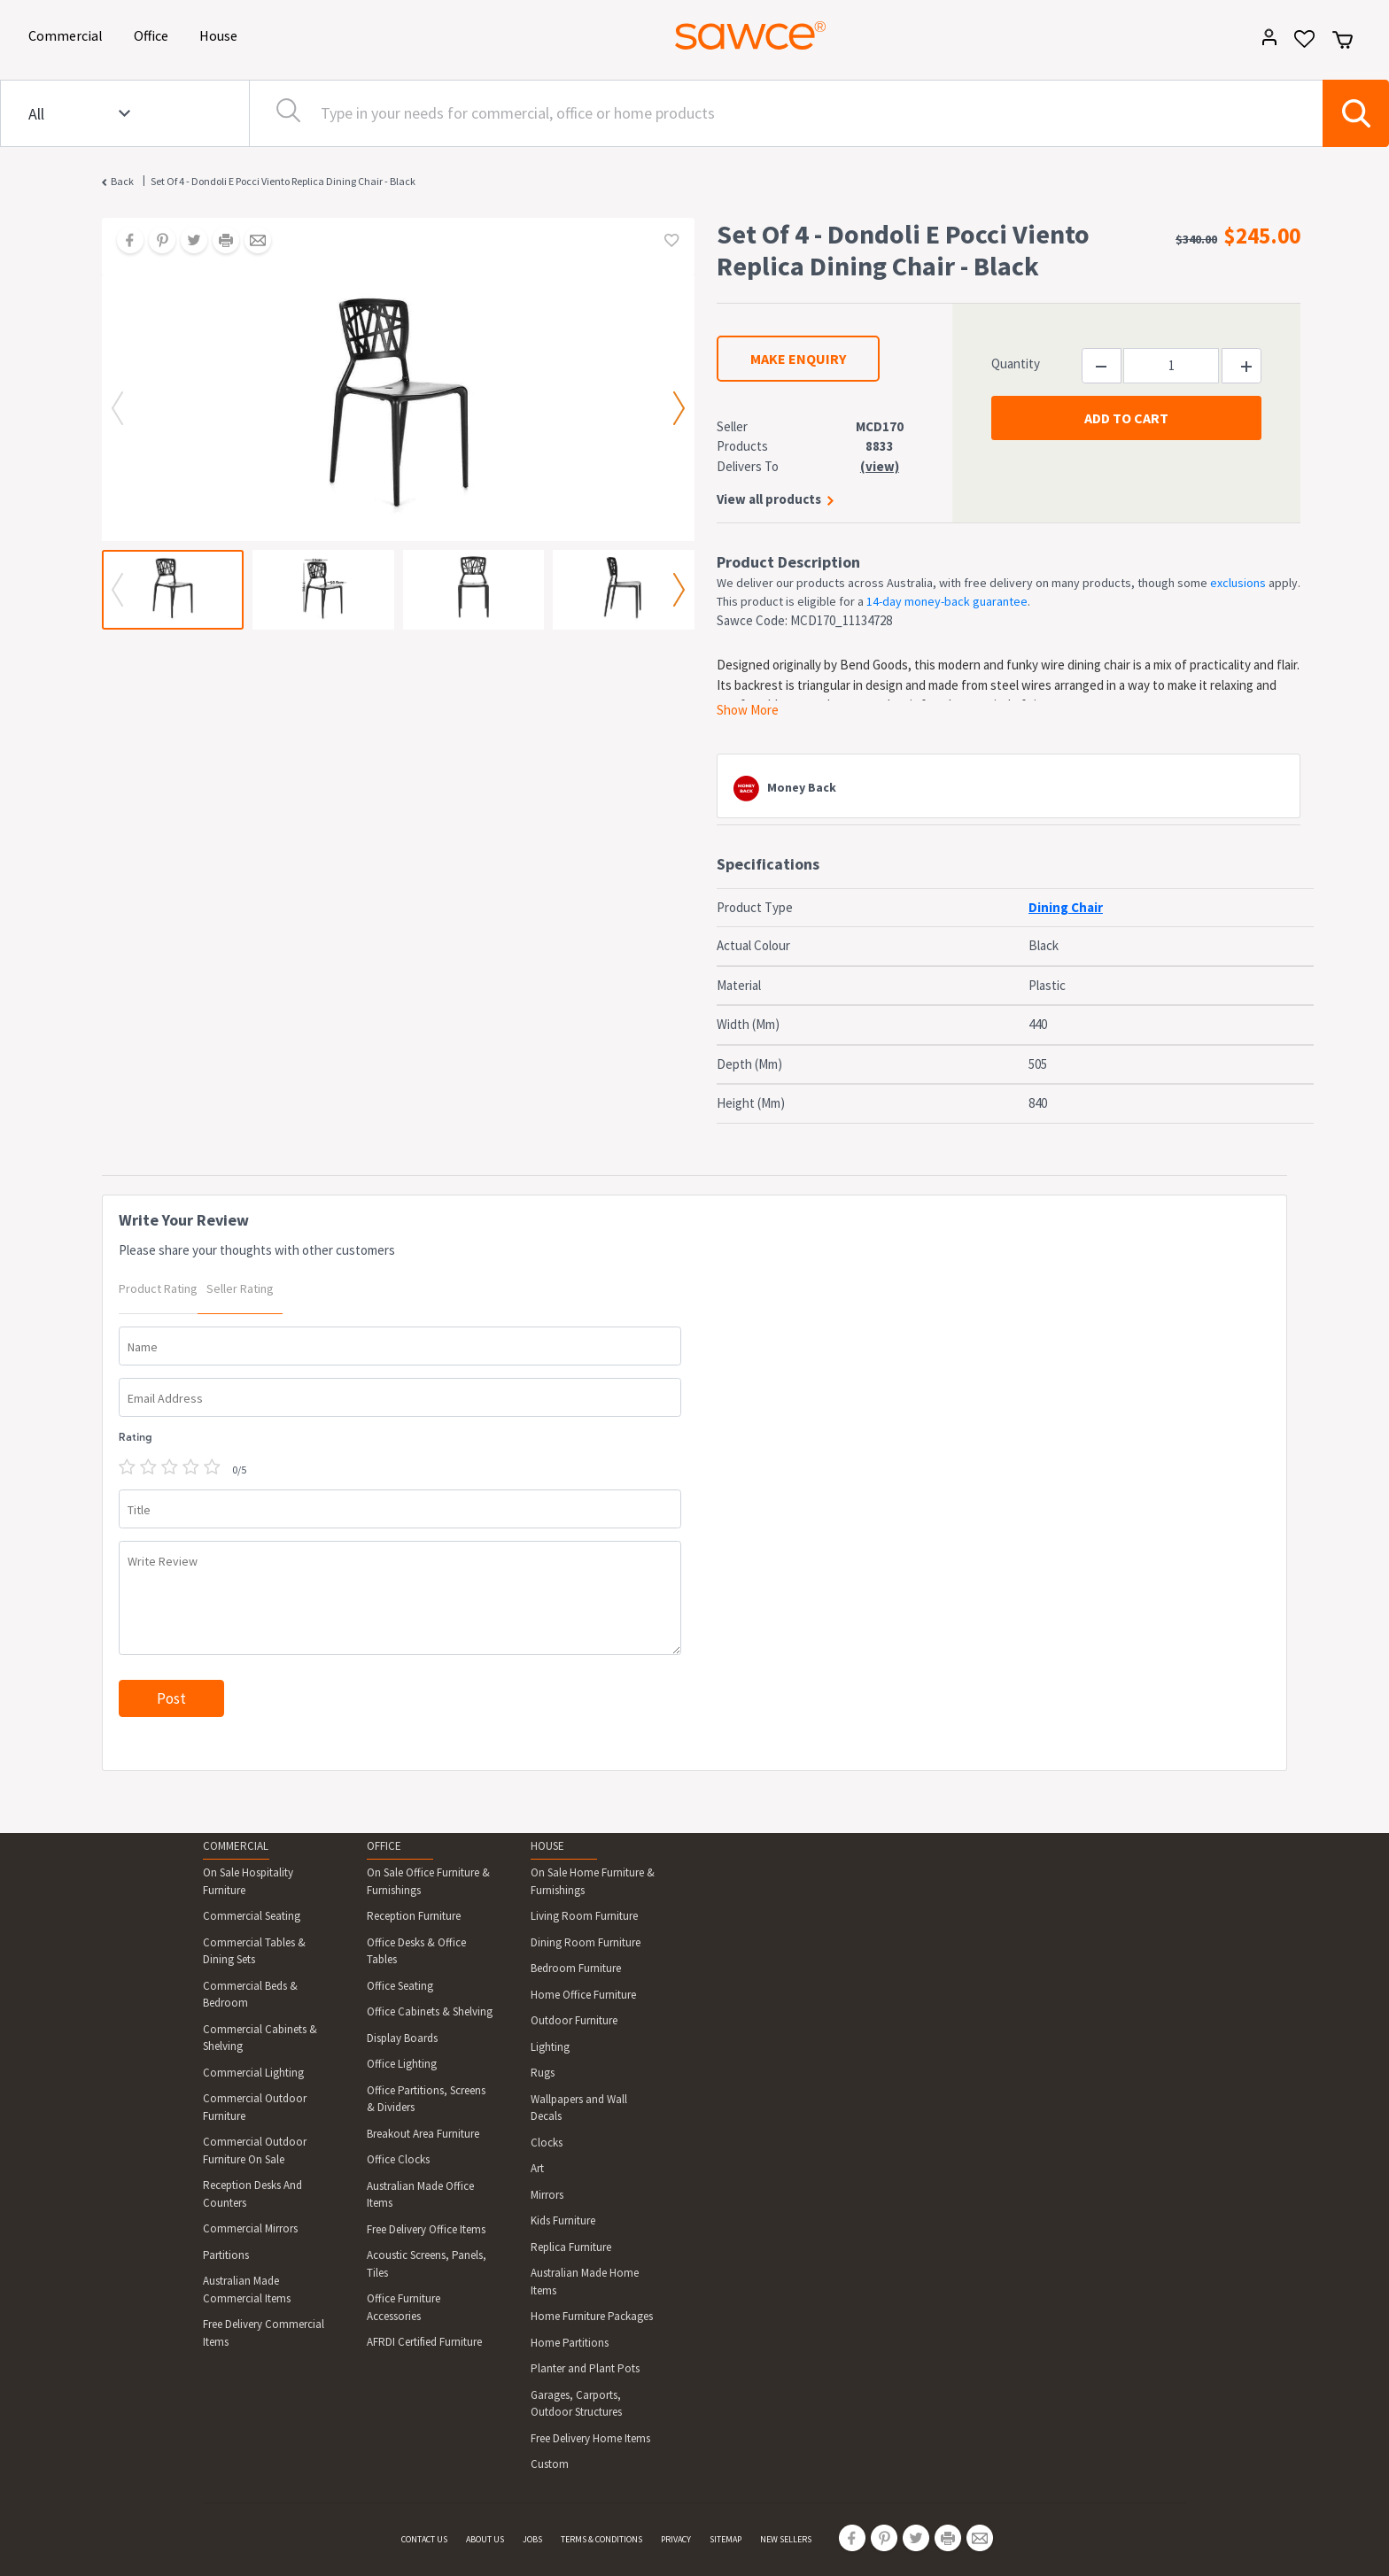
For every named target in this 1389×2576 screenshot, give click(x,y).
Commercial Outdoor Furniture (255, 2107)
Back (122, 181)
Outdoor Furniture (574, 2020)
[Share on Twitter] (188, 241)
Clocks (547, 2142)
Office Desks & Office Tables (416, 1951)
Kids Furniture (563, 2220)
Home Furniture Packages (592, 2316)
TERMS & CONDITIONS (601, 2539)
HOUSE (547, 1845)
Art (537, 2168)
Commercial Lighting (253, 2072)
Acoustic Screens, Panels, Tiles (426, 2263)
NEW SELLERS (785, 2539)
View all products (769, 499)
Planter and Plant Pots (585, 2368)
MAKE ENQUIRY (798, 358)
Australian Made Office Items (420, 2194)
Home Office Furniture (583, 1994)
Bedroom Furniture (576, 1968)
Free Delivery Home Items (590, 2438)
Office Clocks (398, 2159)
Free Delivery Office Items (426, 2229)
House (221, 34)
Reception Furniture (414, 1915)
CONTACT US (424, 2539)
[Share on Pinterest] (156, 241)
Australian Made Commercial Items (247, 2289)
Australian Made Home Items (585, 2281)
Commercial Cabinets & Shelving (260, 2038)
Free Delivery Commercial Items (263, 2333)
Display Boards (402, 2038)
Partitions (226, 2255)
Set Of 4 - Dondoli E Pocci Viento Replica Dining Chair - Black (283, 181)
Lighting (550, 2046)
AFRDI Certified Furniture (424, 2341)
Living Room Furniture (584, 1915)
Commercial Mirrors (250, 2228)
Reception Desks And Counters (252, 2194)
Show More (748, 709)
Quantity (1015, 363)
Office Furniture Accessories (403, 2307)
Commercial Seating (251, 1915)
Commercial (68, 34)
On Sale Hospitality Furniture (248, 1881)
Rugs (543, 2072)
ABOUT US (485, 2539)
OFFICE (384, 1845)
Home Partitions (570, 2342)
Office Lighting (402, 2063)
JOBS (532, 2539)
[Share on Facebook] (124, 241)
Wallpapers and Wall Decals (579, 2108)
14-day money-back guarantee (947, 601)
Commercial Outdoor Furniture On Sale (255, 2150)
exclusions (1238, 583)
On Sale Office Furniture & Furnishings (428, 1881)
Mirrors (547, 2194)
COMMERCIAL (235, 1845)
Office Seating (400, 1985)
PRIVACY (676, 2539)
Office (154, 34)
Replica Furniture (571, 2247)
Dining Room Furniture (585, 1942)
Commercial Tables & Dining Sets (254, 1951)
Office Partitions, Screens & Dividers (426, 2099)
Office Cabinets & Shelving (430, 2011)
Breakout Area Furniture (423, 2133)
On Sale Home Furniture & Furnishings (593, 1881)
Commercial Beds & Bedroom (250, 1994)
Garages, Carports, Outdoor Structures (576, 2403)
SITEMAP (725, 2539)
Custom (550, 2464)
